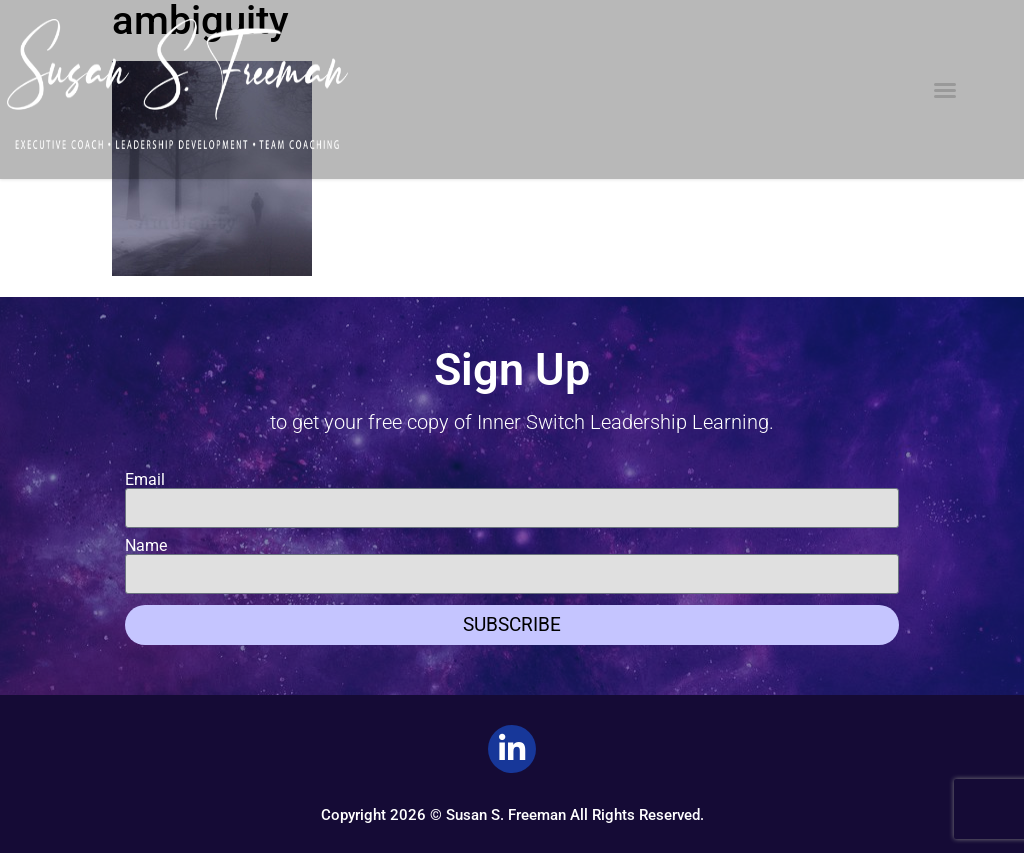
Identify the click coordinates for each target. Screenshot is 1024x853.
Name (146, 546)
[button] (945, 90)
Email (145, 480)
